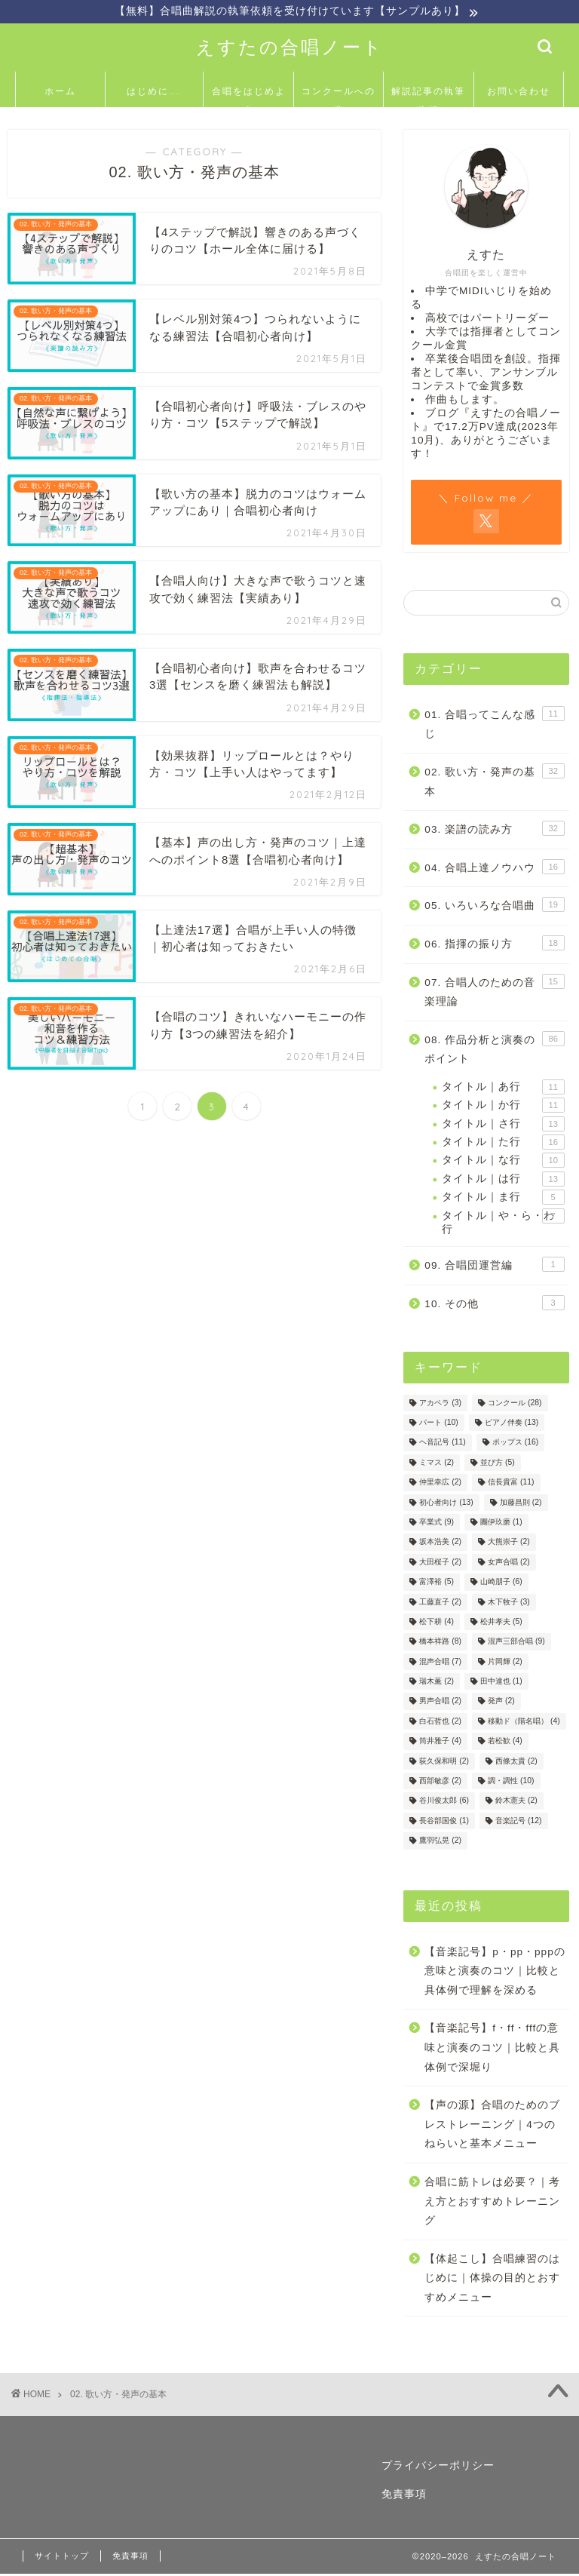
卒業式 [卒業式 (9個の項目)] (436, 1524)
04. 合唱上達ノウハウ (494, 868)
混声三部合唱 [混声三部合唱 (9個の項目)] (516, 1643)
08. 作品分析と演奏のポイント (494, 1050)
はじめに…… (154, 92)
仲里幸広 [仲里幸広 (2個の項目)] (440, 1484)
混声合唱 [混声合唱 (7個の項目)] (440, 1663)
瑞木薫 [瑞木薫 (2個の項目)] (436, 1683)
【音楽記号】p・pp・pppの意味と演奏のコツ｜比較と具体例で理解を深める (494, 1972)
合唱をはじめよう (249, 98)
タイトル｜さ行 (503, 1125)
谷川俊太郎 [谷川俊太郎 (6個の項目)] (444, 1802)
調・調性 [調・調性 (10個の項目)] (511, 1783)
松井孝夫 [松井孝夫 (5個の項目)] (501, 1624)
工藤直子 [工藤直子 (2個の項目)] (440, 1603)
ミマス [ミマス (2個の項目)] (436, 1464)
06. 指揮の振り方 (494, 944)
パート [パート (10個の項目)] (438, 1424)
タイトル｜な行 (503, 1162)
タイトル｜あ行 (503, 1088)
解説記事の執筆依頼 (428, 98)
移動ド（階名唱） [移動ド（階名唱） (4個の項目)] (524, 1722)
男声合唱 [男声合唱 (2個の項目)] (440, 1703)
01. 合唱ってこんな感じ (494, 724)
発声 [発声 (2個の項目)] (501, 1703)
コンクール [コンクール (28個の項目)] (514, 1404)
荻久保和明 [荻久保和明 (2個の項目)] (444, 1762)
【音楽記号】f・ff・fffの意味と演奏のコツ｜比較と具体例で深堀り (492, 2049)
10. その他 (494, 1304)
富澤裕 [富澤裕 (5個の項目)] (436, 1584)
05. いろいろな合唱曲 (494, 906)
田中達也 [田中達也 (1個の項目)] (501, 1683)
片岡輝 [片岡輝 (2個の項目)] (505, 1663)
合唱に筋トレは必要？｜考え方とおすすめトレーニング (492, 2203)
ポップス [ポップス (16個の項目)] (515, 1444)
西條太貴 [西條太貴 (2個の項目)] (516, 1762)
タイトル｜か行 (503, 1107)
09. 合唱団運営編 (494, 1266)
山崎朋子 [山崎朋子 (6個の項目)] (501, 1584)
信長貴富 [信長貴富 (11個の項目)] (511, 1484)
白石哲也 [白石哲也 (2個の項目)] (440, 1722)
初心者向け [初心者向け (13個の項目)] (446, 1504)
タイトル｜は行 (503, 1180)
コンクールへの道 (338, 98)
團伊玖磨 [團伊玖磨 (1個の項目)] (501, 1524)
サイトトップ (62, 2557)
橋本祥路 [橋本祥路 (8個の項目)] (440, 1643)
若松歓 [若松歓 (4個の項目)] (505, 1743)
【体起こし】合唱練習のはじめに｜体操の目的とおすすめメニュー (492, 2279)
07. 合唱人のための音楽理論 (494, 992)
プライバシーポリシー (438, 2467)
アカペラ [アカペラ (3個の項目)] (440, 1404)
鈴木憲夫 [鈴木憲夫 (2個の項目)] (516, 1802)
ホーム (60, 92)
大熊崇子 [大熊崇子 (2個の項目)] (509, 1544)
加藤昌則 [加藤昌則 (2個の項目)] (521, 1504)
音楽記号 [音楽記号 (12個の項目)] (518, 1822)
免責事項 (404, 2496)
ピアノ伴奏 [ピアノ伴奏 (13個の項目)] (511, 1424)
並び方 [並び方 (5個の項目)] (497, 1464)
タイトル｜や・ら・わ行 (503, 1223)
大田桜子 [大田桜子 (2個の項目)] (440, 1563)
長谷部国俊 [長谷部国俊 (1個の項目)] (444, 1822)
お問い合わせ (518, 92)
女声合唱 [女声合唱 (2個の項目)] (509, 1563)
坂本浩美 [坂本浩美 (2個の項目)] (440, 1544)
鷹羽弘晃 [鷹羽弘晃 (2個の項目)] (440, 1842)
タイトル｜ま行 (503, 1198)
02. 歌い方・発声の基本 (494, 782)
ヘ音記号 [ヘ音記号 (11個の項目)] (442, 1444)
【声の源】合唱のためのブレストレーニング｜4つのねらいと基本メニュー (492, 2126)
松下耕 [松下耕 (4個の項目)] (436, 1624)
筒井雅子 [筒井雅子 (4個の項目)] (440, 1743)
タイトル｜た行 (503, 1143)
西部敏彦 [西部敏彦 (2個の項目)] (440, 1783)
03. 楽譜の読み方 (494, 829)
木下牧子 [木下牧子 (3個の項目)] (509, 1603)
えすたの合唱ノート (290, 48)
